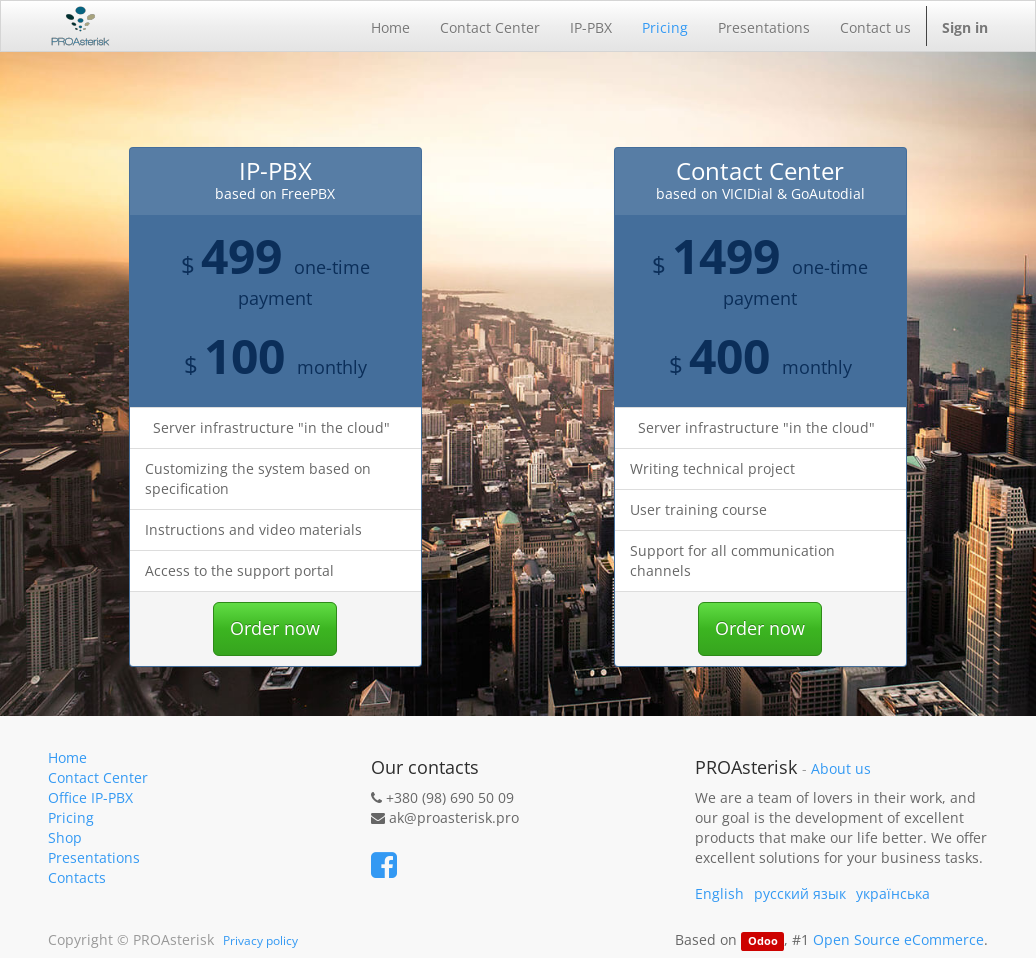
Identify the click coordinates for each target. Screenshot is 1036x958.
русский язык (800, 893)
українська (893, 893)
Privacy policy (260, 940)
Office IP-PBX (90, 797)
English (719, 893)
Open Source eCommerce (898, 939)
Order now (275, 628)
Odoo (763, 941)
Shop (65, 837)
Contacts (77, 877)
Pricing (71, 817)
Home (67, 757)
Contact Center (98, 777)
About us (841, 769)
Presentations (94, 857)
